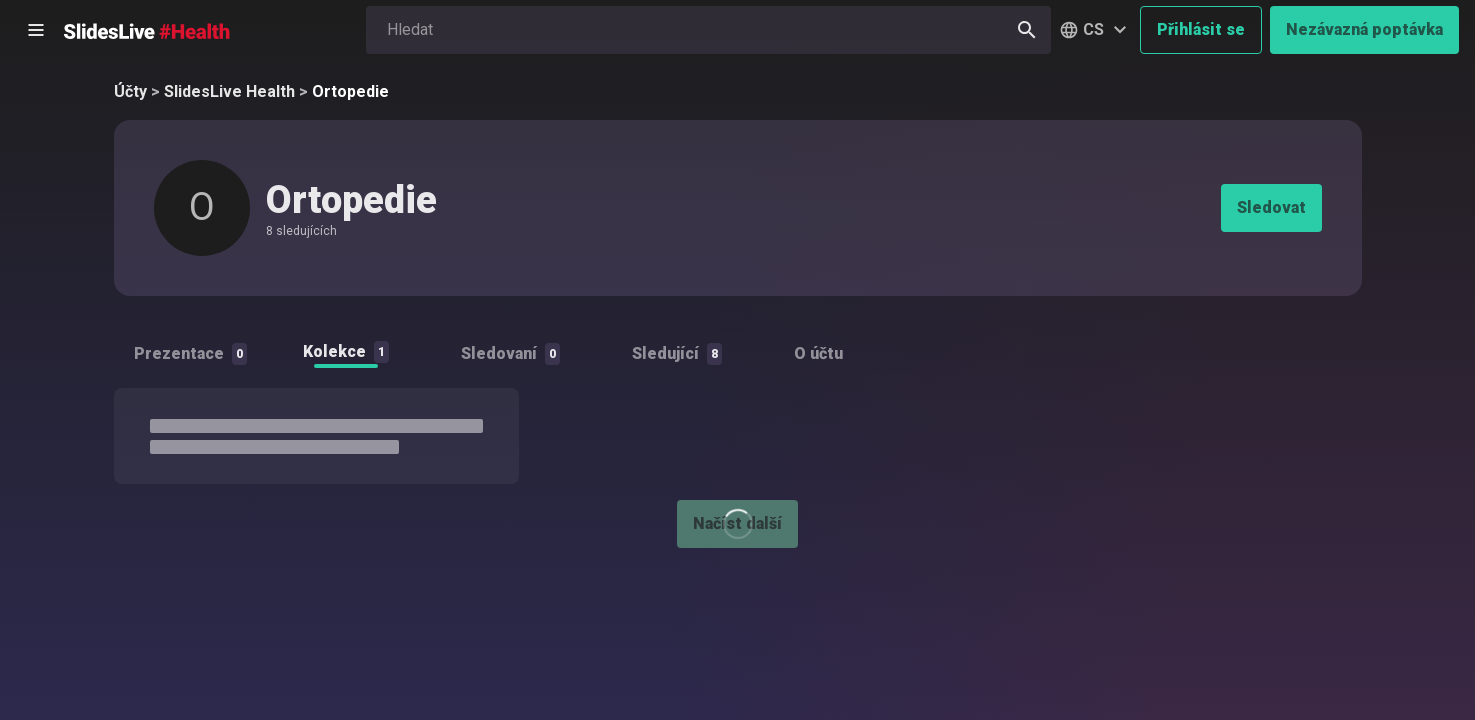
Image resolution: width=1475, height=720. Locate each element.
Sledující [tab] (677, 354)
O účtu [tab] (818, 353)
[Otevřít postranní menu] (36, 30)
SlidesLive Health (229, 91)
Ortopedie (350, 91)
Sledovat (1271, 207)
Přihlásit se (1201, 29)
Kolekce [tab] (346, 352)
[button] (1095, 30)
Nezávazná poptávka (1364, 29)
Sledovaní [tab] (510, 354)
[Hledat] (1027, 30)
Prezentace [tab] (190, 354)
